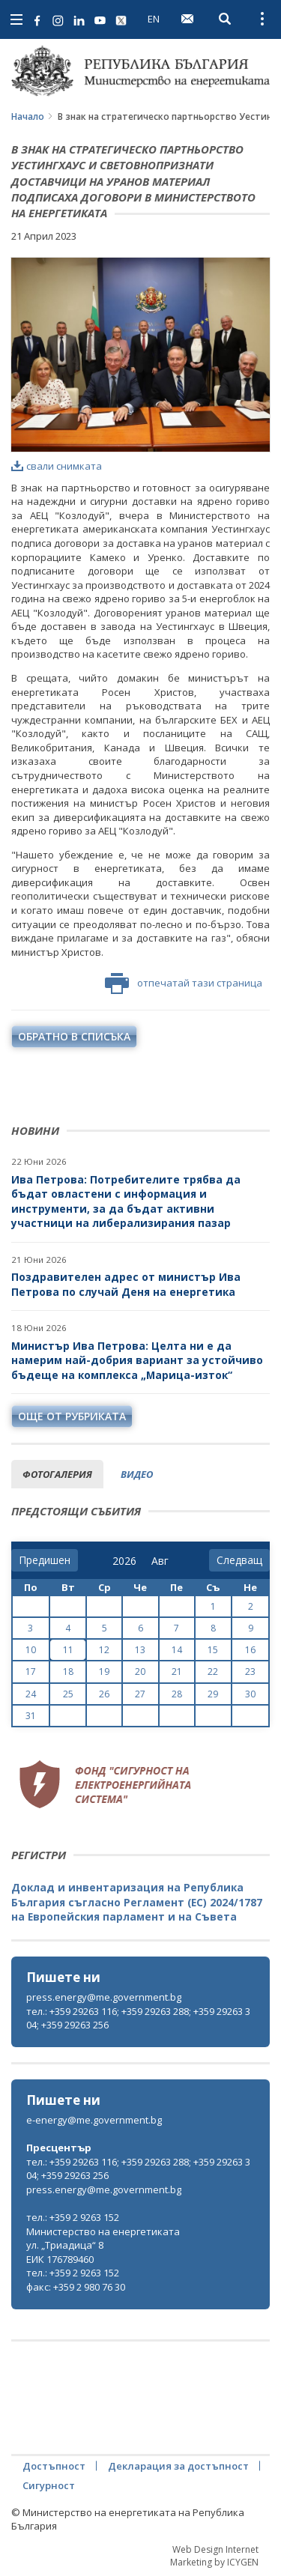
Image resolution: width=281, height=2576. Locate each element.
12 (104, 1649)
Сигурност (48, 2485)
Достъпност (53, 2466)
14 (177, 1649)
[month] (163, 1561)
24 (30, 1694)
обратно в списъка (74, 1036)
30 (250, 1694)
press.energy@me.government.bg (103, 1997)
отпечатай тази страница (183, 983)
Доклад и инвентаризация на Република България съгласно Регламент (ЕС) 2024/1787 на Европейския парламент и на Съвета (136, 1902)
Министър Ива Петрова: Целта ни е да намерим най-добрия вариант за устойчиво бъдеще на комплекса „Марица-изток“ (137, 1360)
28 (177, 1694)
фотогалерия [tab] (57, 1474)
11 (68, 1649)
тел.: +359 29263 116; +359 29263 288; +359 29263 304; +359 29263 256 (138, 2018)
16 (250, 1649)
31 (30, 1715)
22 (213, 1671)
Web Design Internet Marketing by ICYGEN (214, 2556)
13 (140, 1649)
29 (213, 1694)
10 (30, 1649)
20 (140, 1671)
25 (68, 1694)
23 (250, 1671)
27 (140, 1694)
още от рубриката (72, 1416)
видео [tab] (137, 1474)
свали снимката (56, 466)
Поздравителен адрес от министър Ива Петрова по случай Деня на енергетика (126, 1284)
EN (154, 18)
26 (104, 1694)
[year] (124, 1561)
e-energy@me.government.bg (94, 2120)
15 (213, 1649)
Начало (27, 116)
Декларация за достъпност (178, 2466)
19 (104, 1671)
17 (30, 1671)
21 (177, 1671)
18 (68, 1671)
